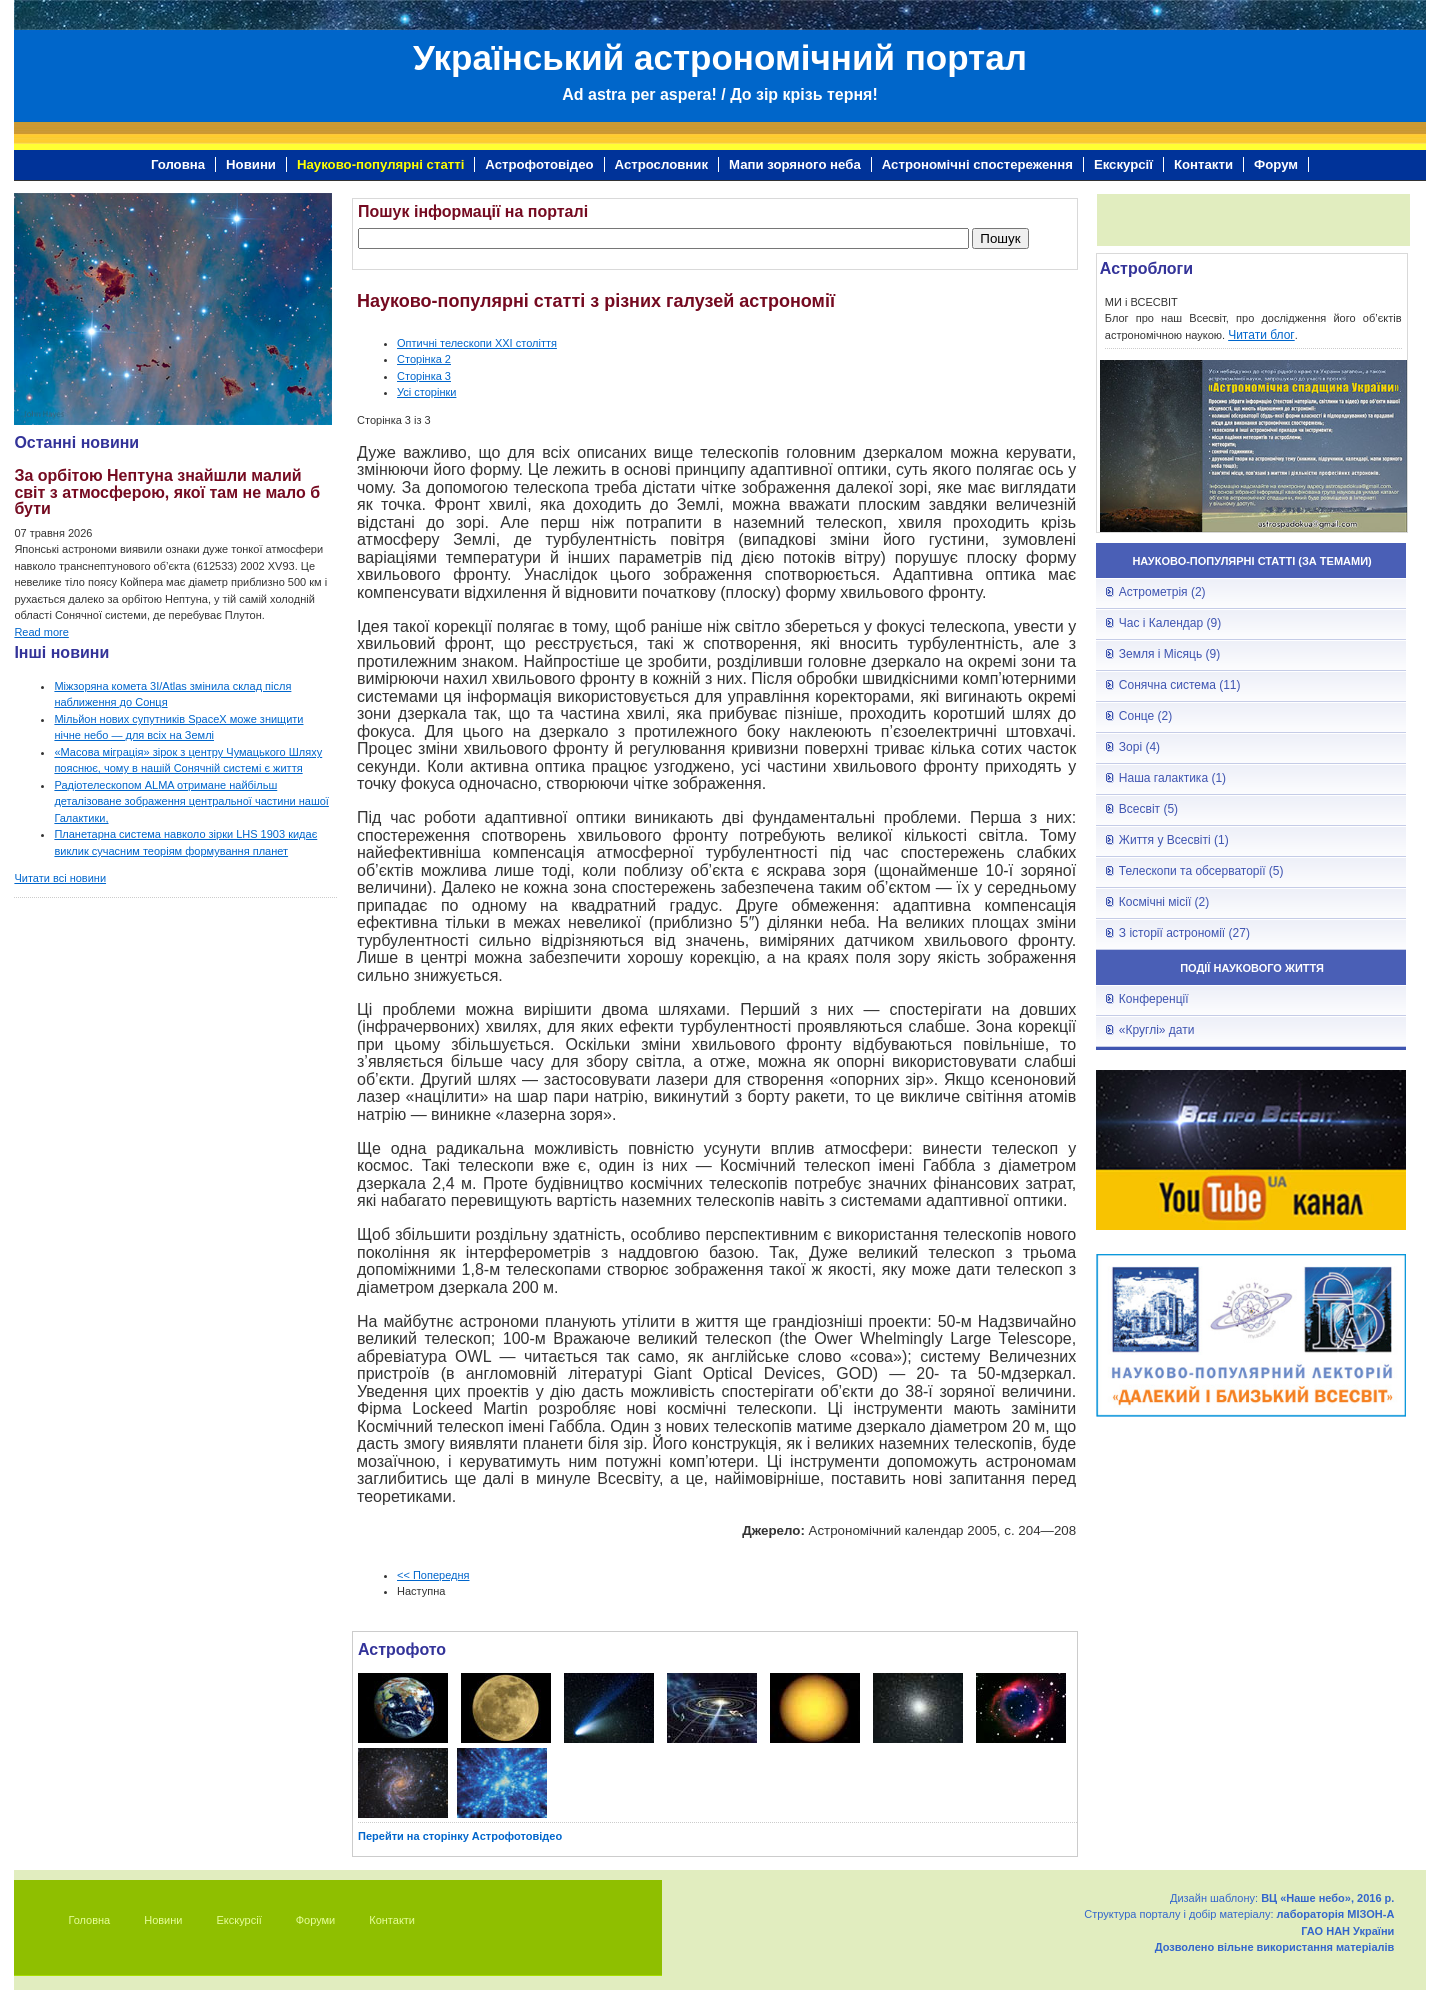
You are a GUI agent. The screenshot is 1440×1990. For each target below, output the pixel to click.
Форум (1276, 164)
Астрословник (661, 164)
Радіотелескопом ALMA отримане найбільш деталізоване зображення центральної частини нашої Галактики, (191, 801)
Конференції (1154, 999)
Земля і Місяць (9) (1169, 654)
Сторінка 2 (424, 359)
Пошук (1000, 238)
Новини (251, 164)
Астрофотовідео (539, 164)
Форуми (316, 1920)
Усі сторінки (426, 392)
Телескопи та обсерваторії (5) (1201, 871)
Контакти (1203, 164)
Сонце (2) (1145, 716)
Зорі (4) (1139, 747)
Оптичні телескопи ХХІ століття (477, 343)
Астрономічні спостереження (977, 164)
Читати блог (1261, 335)
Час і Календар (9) (1170, 623)
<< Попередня (433, 1575)
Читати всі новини (60, 878)
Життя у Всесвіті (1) (1174, 840)
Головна (178, 164)
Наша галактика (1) (1172, 778)
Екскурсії (1123, 164)
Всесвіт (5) (1148, 809)
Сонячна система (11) (1180, 685)
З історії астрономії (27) (1184, 933)
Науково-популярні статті (380, 164)
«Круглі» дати (1157, 1030)
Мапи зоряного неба (795, 164)
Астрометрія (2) (1162, 592)
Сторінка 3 (424, 376)
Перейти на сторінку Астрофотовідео (460, 1836)
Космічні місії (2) (1164, 902)
